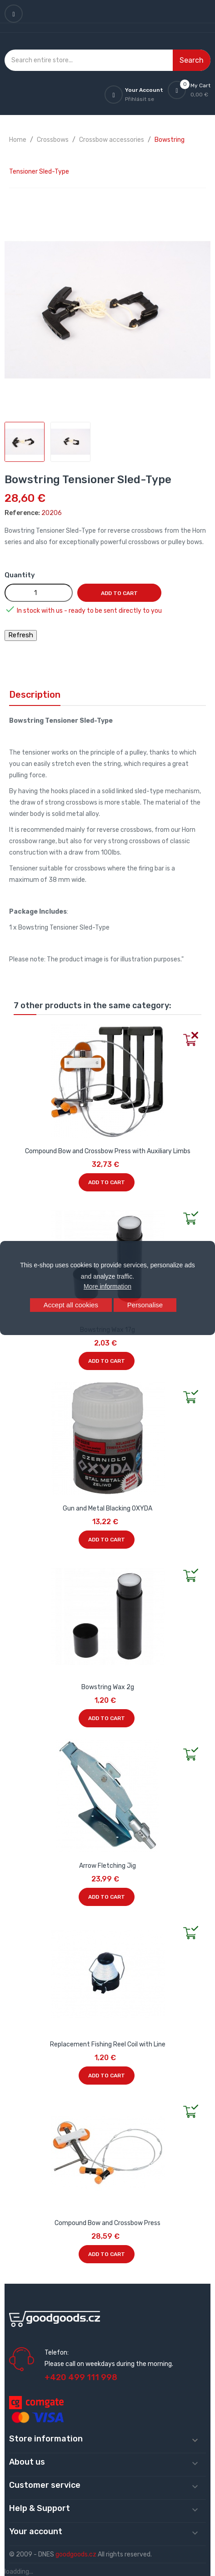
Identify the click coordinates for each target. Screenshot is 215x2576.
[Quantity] (39, 593)
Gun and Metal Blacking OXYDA (107, 1508)
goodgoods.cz (75, 2554)
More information (107, 1286)
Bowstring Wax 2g (107, 1687)
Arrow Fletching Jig (107, 1866)
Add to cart (119, 593)
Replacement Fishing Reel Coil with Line (107, 2044)
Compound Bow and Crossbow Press (107, 2223)
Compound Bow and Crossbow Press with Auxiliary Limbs (107, 1151)
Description (34, 694)
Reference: (22, 513)
